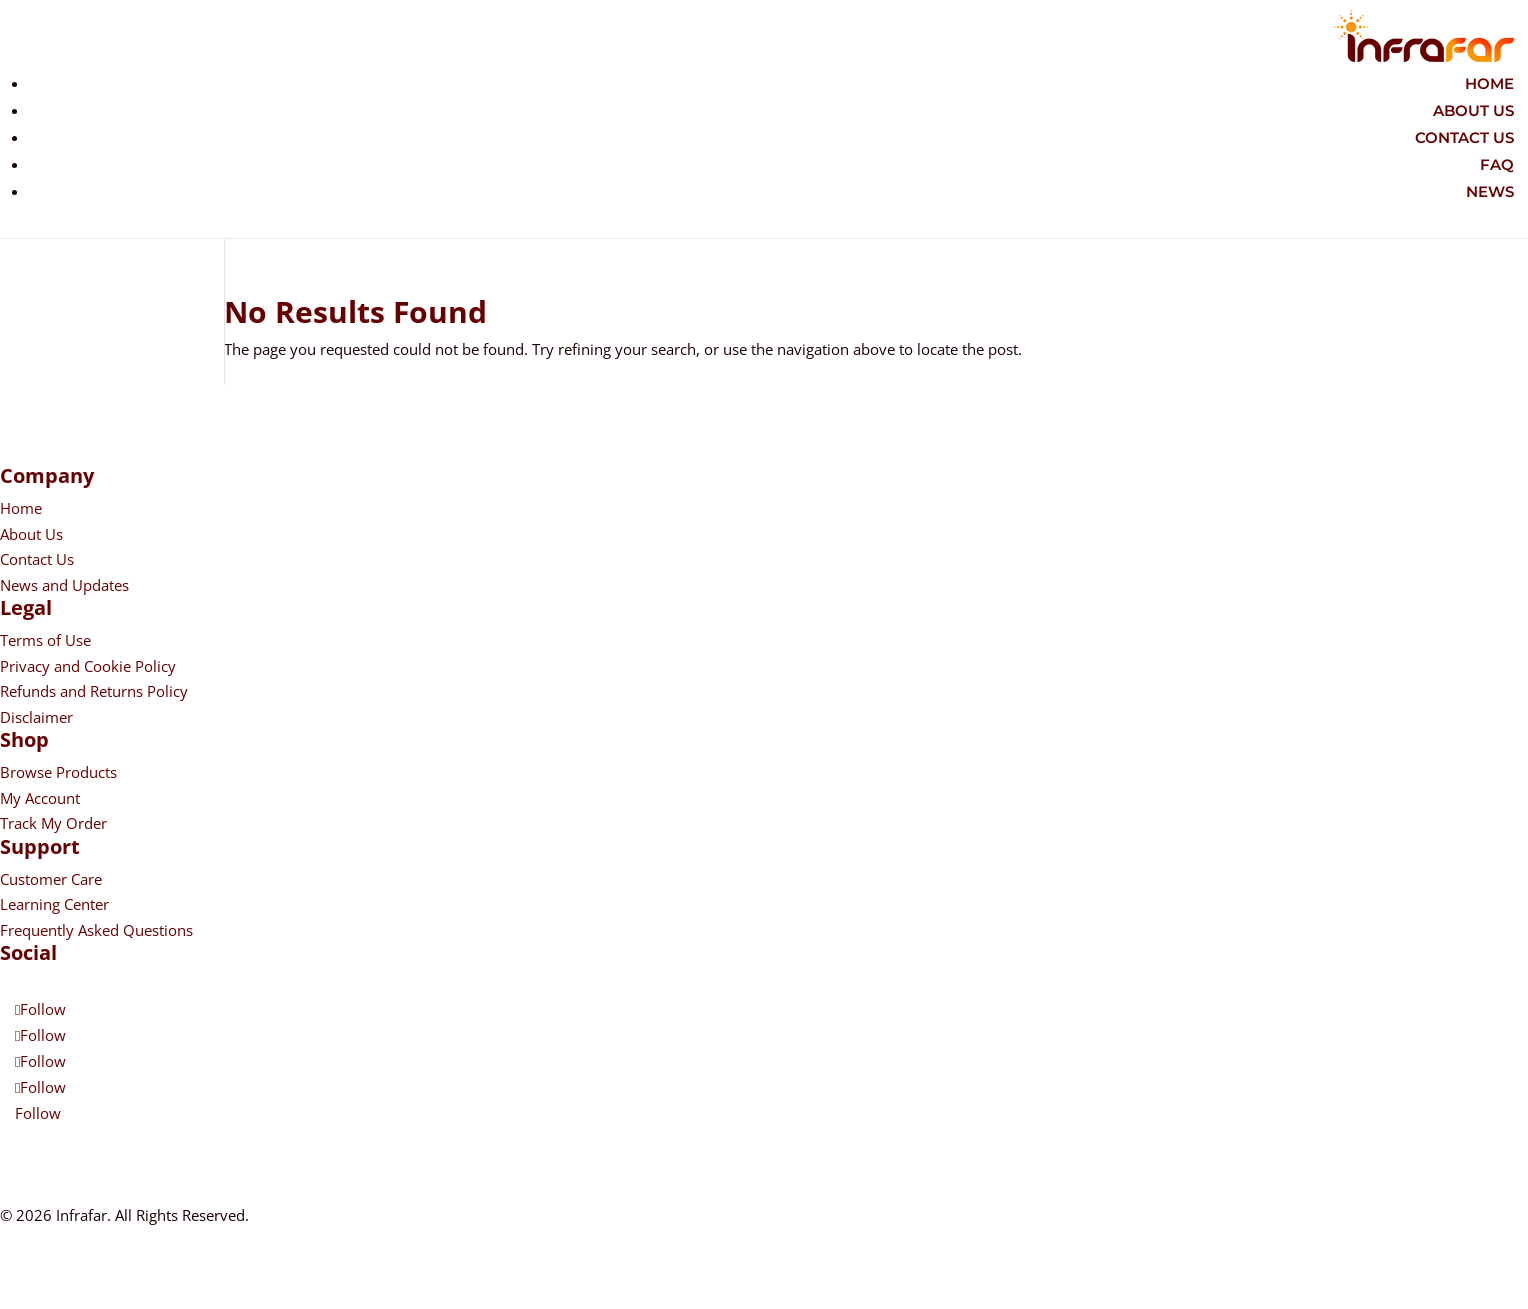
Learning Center (54, 904)
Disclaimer (36, 717)
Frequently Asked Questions (96, 930)
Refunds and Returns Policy (94, 691)
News (1490, 191)
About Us (1473, 110)
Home (1489, 83)
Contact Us (1464, 137)
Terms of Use (45, 640)
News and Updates (64, 585)
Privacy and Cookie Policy (88, 666)
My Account (40, 798)
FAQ (1497, 164)
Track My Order (53, 823)
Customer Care (51, 879)
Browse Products (58, 772)
